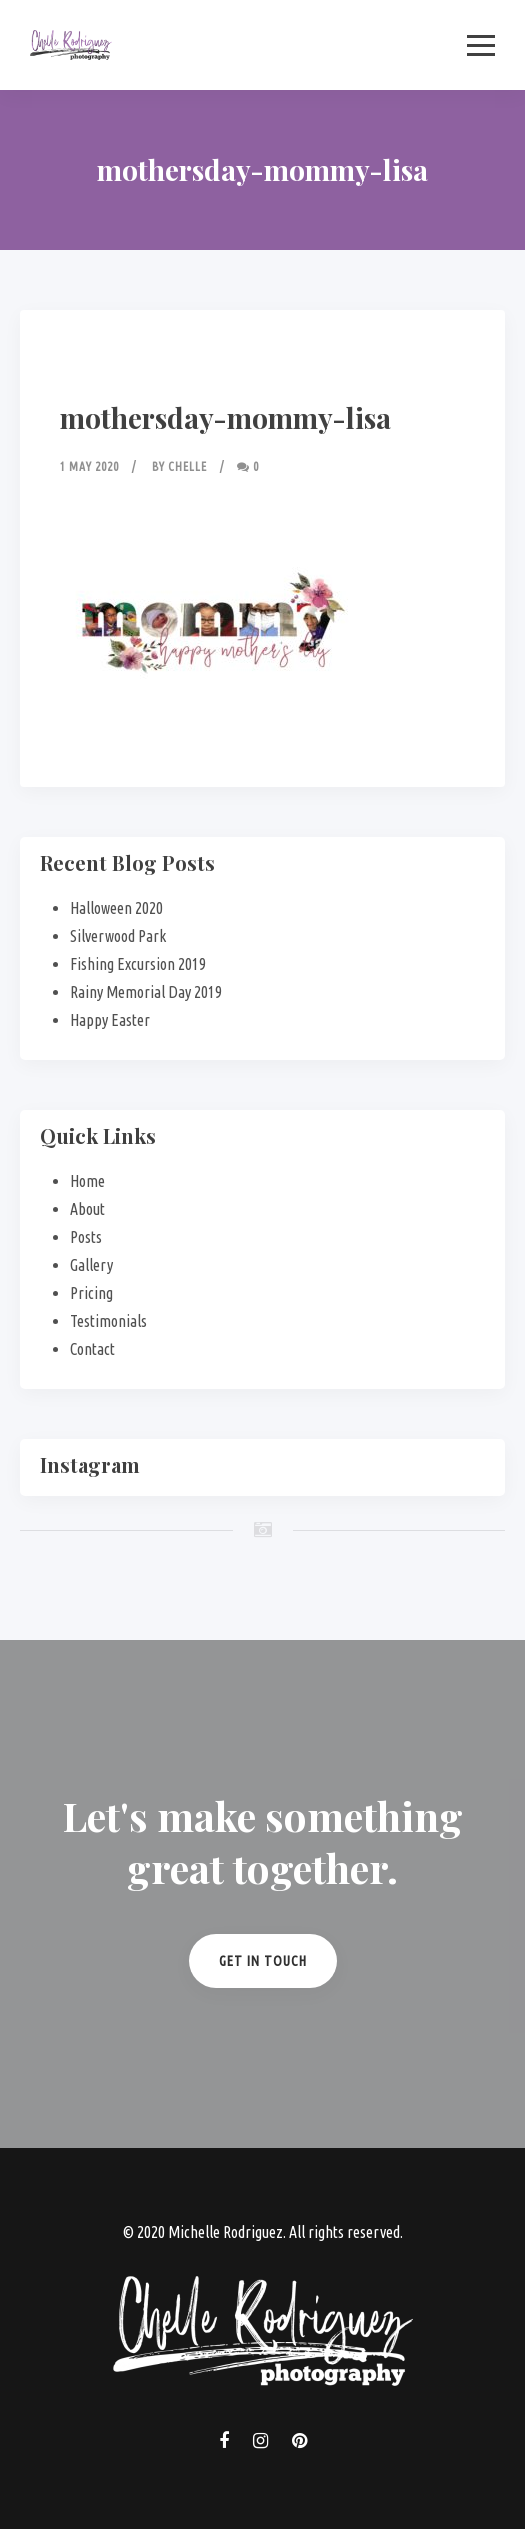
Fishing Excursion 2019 (138, 964)
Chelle (187, 466)
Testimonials (108, 1321)
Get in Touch (263, 1961)
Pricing (91, 1293)
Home (87, 1181)
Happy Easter (110, 1020)
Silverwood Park (118, 936)
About (87, 1209)
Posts (86, 1237)
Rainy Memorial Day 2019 (146, 992)
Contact (92, 1349)
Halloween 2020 (116, 908)
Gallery (91, 1265)
